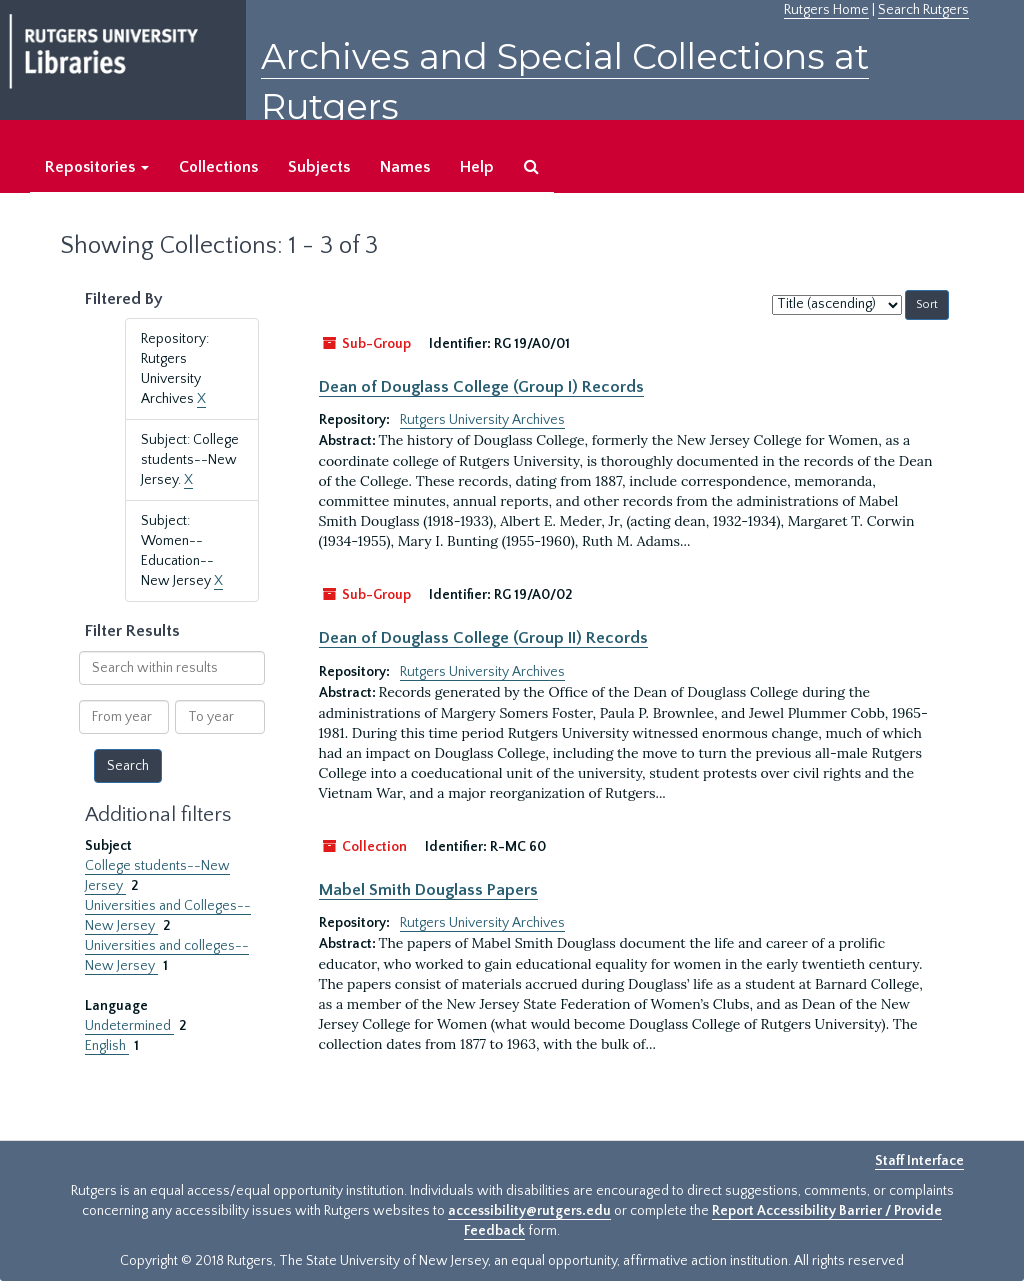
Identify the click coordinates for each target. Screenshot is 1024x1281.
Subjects (319, 167)
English (107, 1046)
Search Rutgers (923, 10)
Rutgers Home (826, 10)
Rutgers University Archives (482, 420)
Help (477, 167)
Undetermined (129, 1026)
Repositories (97, 167)
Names (405, 167)
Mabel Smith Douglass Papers (428, 890)
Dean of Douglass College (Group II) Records (483, 638)
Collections (218, 167)
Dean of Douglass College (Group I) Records (481, 387)
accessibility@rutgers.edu (529, 1211)
